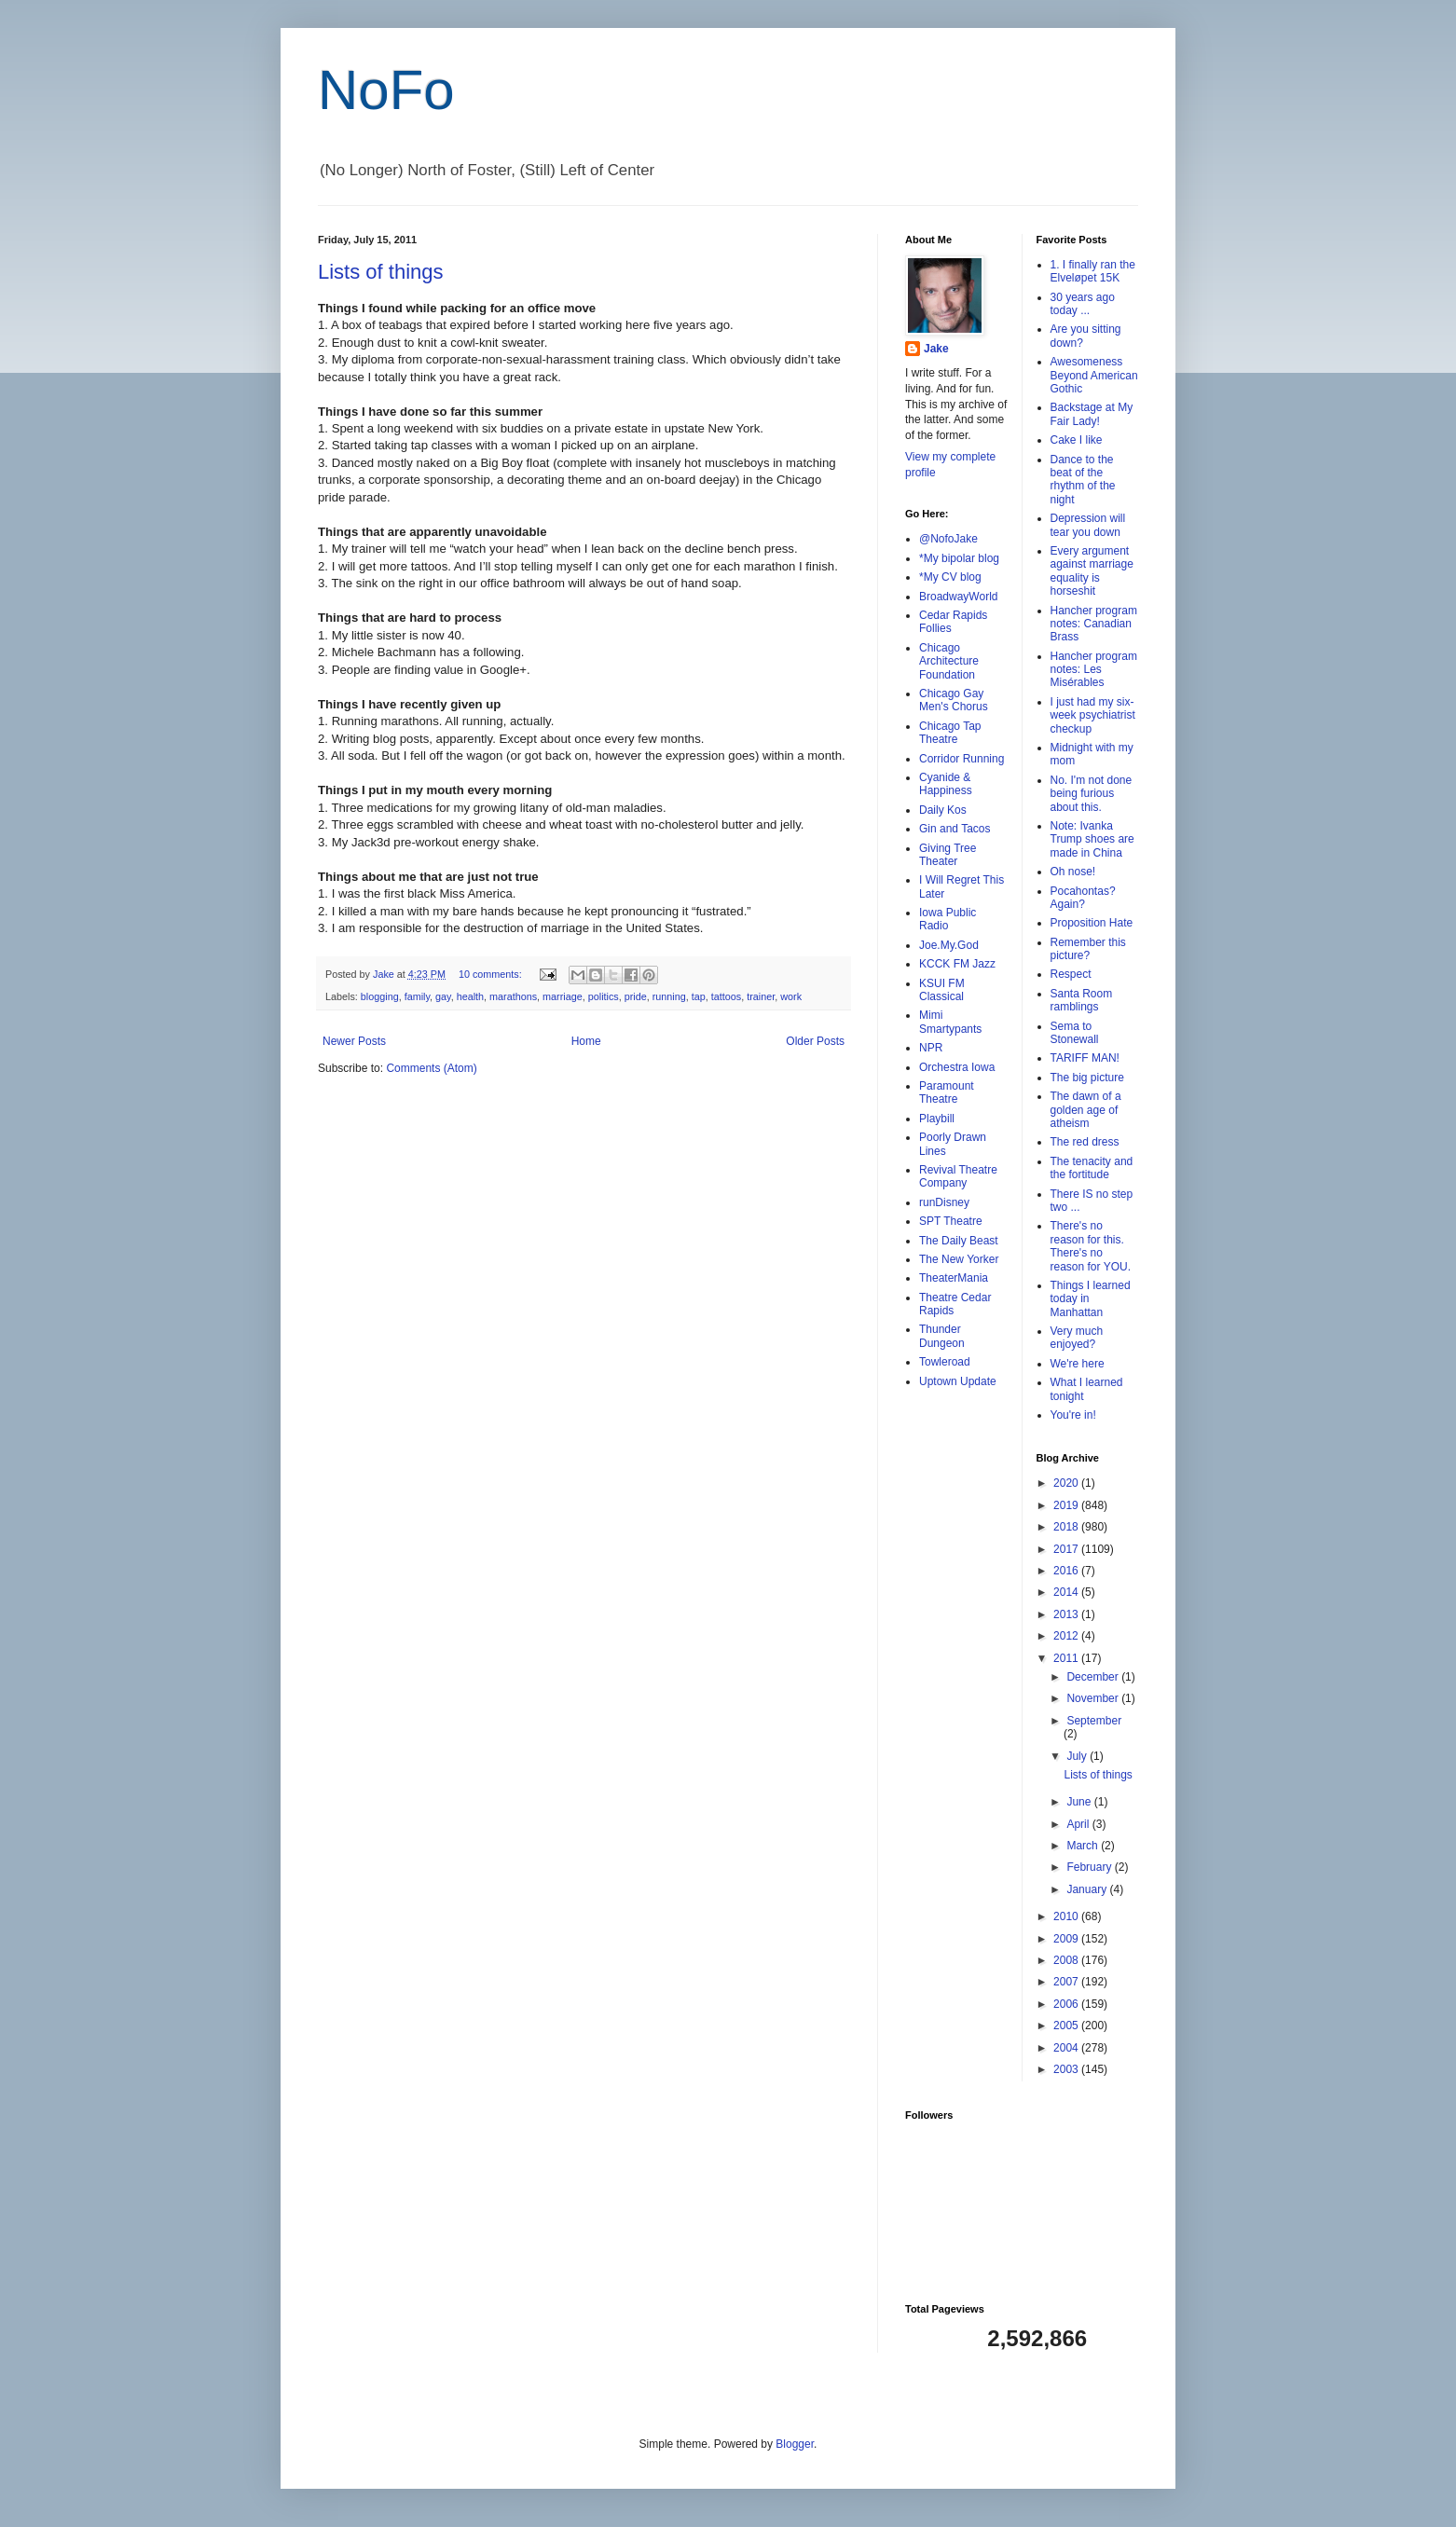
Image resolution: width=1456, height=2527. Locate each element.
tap (699, 996)
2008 (1067, 1960)
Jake (936, 348)
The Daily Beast (958, 1240)
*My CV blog (950, 577)
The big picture (1087, 1077)
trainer (761, 996)
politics (603, 996)
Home (586, 1041)
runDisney (944, 1202)
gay (443, 996)
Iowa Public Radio (947, 919)
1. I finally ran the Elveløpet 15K (1093, 271)
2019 (1067, 1505)
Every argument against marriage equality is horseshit (1092, 570)
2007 (1067, 1981)
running (669, 996)
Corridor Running (961, 758)
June (1079, 1801)
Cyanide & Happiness (945, 784)
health (470, 996)
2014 (1067, 1592)
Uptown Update (957, 1381)
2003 (1067, 2069)
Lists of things (381, 271)
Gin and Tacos (955, 828)
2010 (1067, 1916)
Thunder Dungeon (942, 1336)
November (1093, 1698)
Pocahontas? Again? (1083, 898)
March (1083, 1845)
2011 (1067, 1658)
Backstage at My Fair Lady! (1092, 414)
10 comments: (492, 974)
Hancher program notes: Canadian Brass (1094, 624)
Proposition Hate (1092, 922)
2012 (1067, 1635)
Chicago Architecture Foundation (949, 661)
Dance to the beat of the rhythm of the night (1083, 479)
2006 (1067, 2004)
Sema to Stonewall (1075, 1033)
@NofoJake (948, 538)
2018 (1067, 1526)
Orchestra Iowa (957, 1067)
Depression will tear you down (1088, 525)
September (1093, 1720)
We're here (1078, 1363)
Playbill (937, 1118)
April (1079, 1824)
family (417, 996)
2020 (1067, 1483)
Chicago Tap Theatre (950, 733)
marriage (563, 996)
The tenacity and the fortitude (1092, 1168)
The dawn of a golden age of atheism (1086, 1110)
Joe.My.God (949, 945)
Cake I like (1077, 439)
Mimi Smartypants (950, 1022)
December (1093, 1676)
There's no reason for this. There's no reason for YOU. (1091, 1245)
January (1087, 1889)
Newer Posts (354, 1041)
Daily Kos (943, 810)
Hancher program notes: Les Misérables (1094, 670)
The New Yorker (958, 1259)
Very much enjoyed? (1077, 1338)
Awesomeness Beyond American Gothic (1094, 375)
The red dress (1085, 1141)
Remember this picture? (1088, 949)
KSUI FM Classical (942, 990)
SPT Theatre (950, 1221)
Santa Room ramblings (1082, 1000)
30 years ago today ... (1083, 304)
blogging (380, 996)
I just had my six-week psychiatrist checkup (1093, 715)
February (1090, 1867)
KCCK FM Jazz (957, 963)
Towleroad (944, 1361)
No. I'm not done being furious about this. (1092, 794)
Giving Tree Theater (947, 855)
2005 (1067, 2025)
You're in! (1073, 1414)
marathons (513, 996)
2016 (1067, 1570)
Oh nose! (1073, 871)
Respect (1071, 974)
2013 (1067, 1614)
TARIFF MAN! (1085, 1057)
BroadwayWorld (958, 596)
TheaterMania (953, 1277)
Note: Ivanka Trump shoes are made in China (1092, 839)
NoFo (386, 90)
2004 (1067, 2047)
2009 (1067, 1938)
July (1078, 1756)
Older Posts (815, 1041)
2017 (1067, 1549)
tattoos (726, 996)
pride (636, 996)
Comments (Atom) (431, 1068)
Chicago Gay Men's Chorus (953, 700)
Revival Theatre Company (958, 1176)
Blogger (795, 2444)
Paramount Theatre (946, 1092)
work (791, 996)
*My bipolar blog (959, 558)
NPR (930, 1047)
